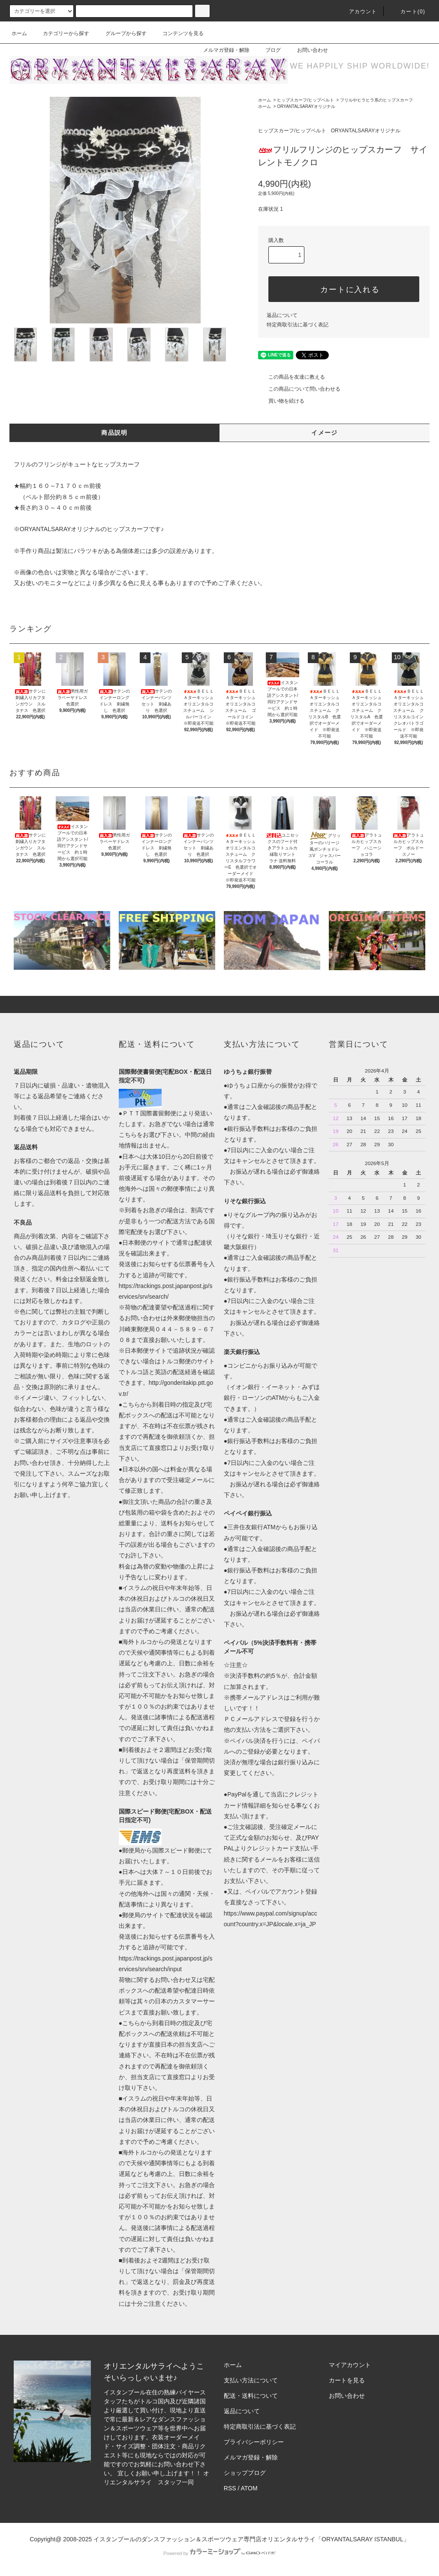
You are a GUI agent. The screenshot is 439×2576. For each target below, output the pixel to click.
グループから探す (121, 33)
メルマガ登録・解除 (221, 50)
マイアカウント (350, 2364)
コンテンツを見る (178, 33)
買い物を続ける (281, 401)
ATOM (249, 2488)
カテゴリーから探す (61, 33)
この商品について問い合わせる (299, 389)
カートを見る (347, 2380)
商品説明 (114, 432)
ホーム (19, 33)
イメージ (324, 432)
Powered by (219, 2553)
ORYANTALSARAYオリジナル (306, 106)
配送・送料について (251, 2395)
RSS (230, 2488)
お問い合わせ (307, 50)
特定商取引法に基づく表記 (297, 325)
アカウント (358, 12)
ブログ (268, 50)
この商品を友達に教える (291, 377)
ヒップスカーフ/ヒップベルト (305, 100)
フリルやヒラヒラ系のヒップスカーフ (376, 100)
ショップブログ (245, 2472)
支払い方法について (251, 2380)
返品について (282, 315)
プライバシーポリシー (254, 2442)
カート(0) (407, 12)
